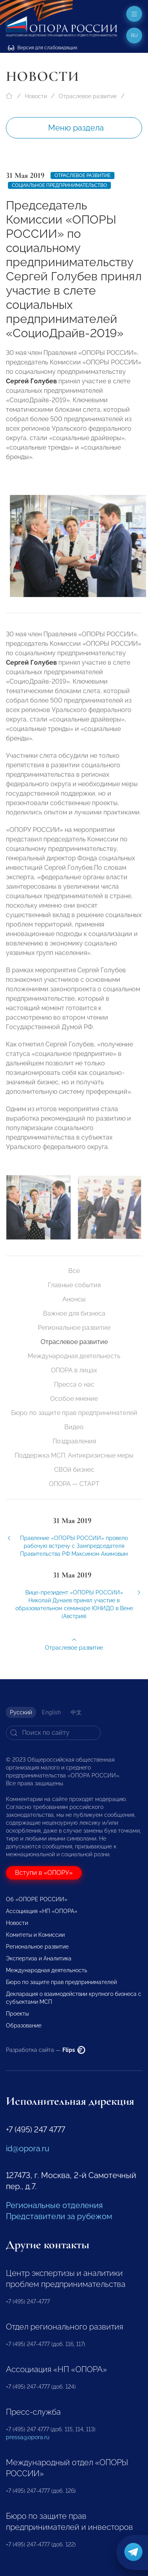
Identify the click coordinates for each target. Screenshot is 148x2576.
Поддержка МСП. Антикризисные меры (74, 1455)
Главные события (74, 1285)
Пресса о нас (74, 1384)
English (51, 1712)
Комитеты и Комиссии (35, 1935)
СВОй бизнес (74, 1469)
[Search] (53, 1733)
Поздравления (74, 1441)
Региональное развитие (74, 1327)
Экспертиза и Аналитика (38, 1958)
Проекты (17, 2013)
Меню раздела (76, 128)
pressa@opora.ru (27, 2437)
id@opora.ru (27, 2148)
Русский (21, 1712)
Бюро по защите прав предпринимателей (74, 1413)
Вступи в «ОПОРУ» (44, 1872)
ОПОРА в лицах (74, 1370)
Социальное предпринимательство (59, 185)
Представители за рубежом (59, 2216)
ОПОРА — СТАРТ (74, 1484)
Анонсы (74, 1299)
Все (74, 1271)
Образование (23, 2025)
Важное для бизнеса (74, 1313)
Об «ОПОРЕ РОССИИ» (36, 1899)
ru (134, 35)
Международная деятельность (74, 1356)
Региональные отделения (54, 2205)
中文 (76, 1712)
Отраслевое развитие (88, 96)
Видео (74, 1427)
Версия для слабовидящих (42, 47)
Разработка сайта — (45, 2050)
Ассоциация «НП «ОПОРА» (41, 1911)
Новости (36, 96)
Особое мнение (74, 1398)
